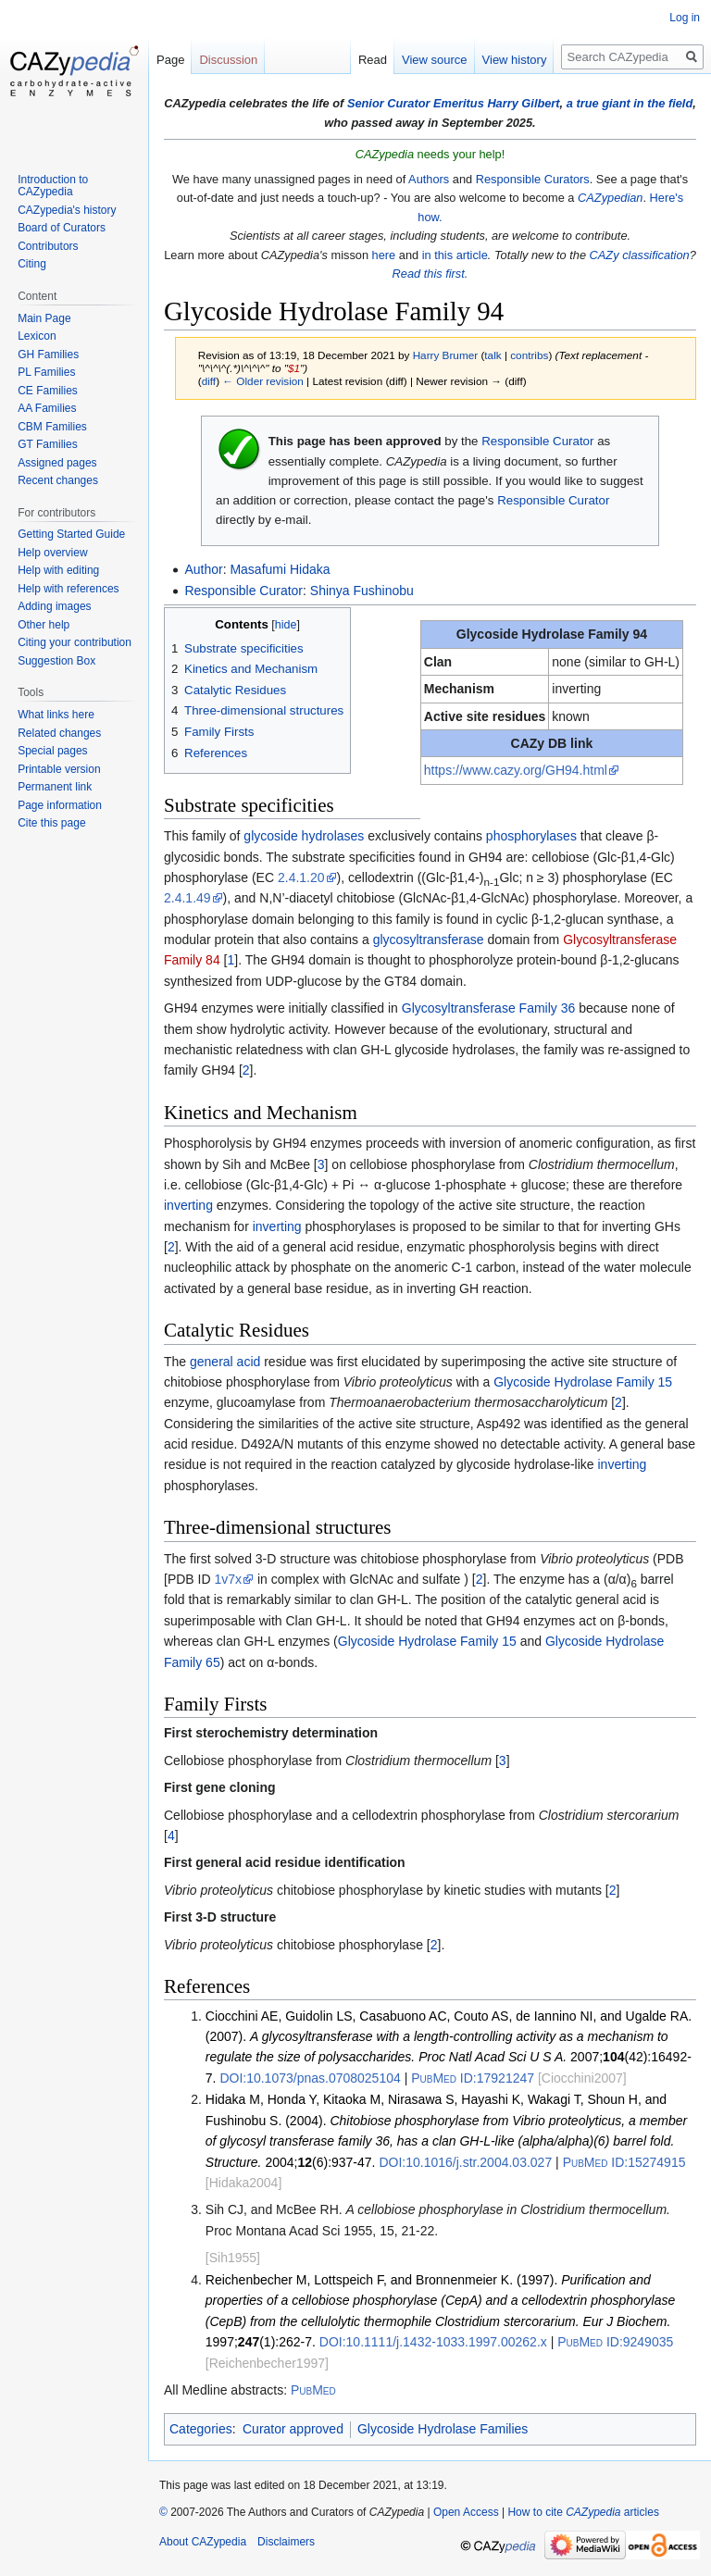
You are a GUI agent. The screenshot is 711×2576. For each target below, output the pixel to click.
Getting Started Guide (71, 534)
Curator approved (293, 2428)
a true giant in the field (630, 103)
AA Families (47, 408)
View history (514, 60)
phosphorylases (531, 835)
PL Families (46, 372)
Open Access (466, 2512)
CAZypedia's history (67, 210)
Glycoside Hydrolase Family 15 (582, 1382)
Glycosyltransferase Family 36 (489, 1008)
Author (203, 569)
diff (209, 381)
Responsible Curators (533, 179)
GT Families (47, 444)
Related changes (59, 733)
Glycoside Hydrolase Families (442, 2428)
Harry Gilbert (523, 103)
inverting (188, 1205)
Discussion (228, 60)
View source (435, 60)
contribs (529, 355)
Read (372, 60)
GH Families (48, 354)
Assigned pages (57, 462)
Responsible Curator (537, 441)
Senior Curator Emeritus (415, 103)
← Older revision (263, 381)
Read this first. (430, 273)
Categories (200, 2428)
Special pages (52, 750)
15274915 (624, 2162)
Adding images (54, 606)
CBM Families (52, 426)
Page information (60, 805)
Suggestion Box (56, 660)
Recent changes (58, 480)
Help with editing (58, 570)
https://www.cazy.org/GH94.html (515, 770)
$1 (294, 368)
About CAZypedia (202, 2541)
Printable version (59, 769)
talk (492, 355)
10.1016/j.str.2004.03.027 (465, 2162)
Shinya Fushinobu (362, 590)
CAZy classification (640, 255)
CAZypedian (610, 198)
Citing (32, 263)
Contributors (48, 246)
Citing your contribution (74, 642)
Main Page (44, 318)
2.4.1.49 (187, 897)
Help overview (52, 552)
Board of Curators (62, 227)
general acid (225, 1361)
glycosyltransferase (428, 939)
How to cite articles (582, 2512)
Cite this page (51, 822)
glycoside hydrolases (303, 835)
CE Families (48, 390)
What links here (56, 714)
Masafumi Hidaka (280, 569)
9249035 (615, 2341)
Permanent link (55, 786)
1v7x (228, 1579)
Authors (428, 179)
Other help (43, 624)
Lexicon (37, 336)
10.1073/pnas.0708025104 (309, 2078)
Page (170, 60)
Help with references (68, 588)
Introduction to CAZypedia (53, 186)
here (384, 255)
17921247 (472, 2078)
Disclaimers (286, 2541)
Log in (684, 17)
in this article (455, 255)
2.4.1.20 (301, 877)
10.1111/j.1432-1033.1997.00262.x (433, 2341)
